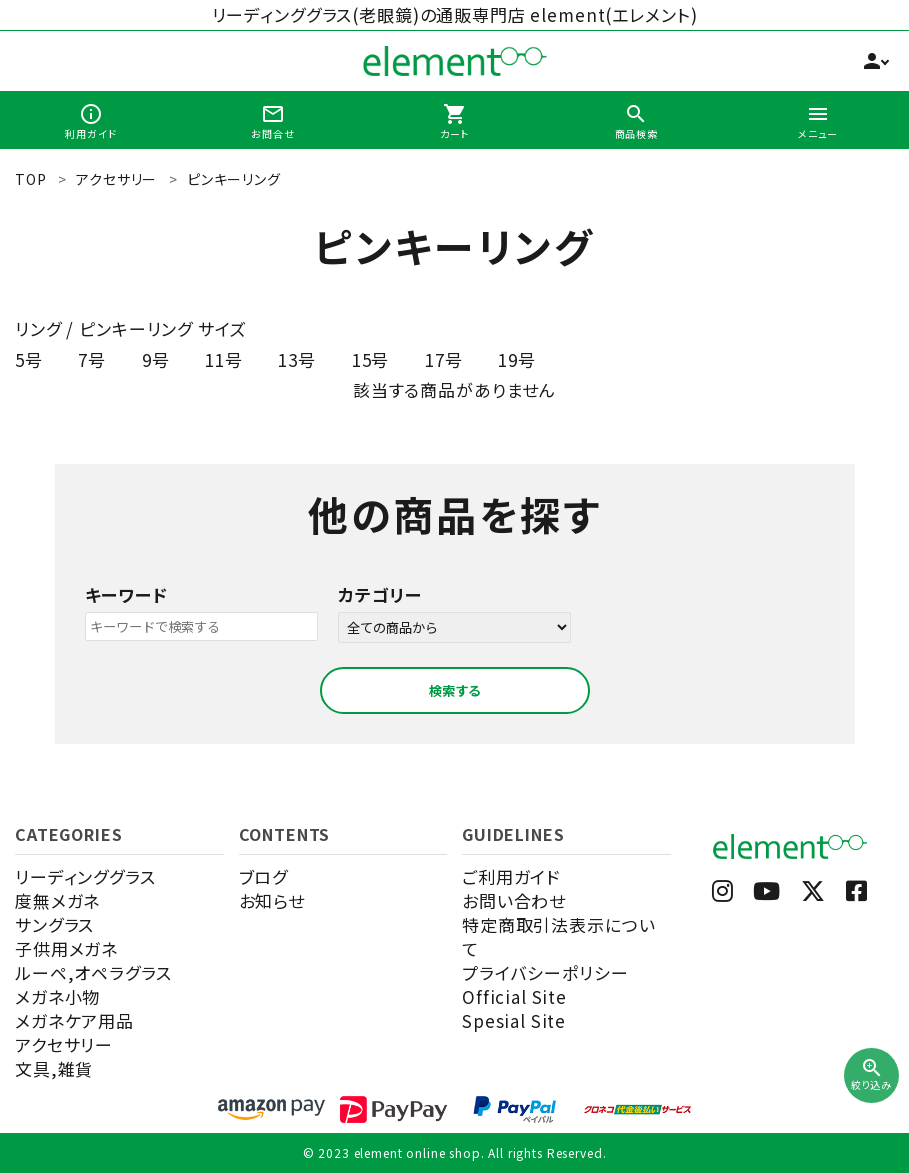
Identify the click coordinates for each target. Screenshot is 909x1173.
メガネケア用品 (74, 1020)
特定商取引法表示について (558, 936)
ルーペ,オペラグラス (93, 972)
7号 (92, 359)
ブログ (264, 876)
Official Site (514, 996)
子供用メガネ (66, 948)
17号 (444, 359)
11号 (224, 359)
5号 (29, 359)
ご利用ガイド (511, 876)
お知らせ (272, 900)
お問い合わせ (514, 900)
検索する (455, 690)
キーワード (126, 594)
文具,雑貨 (54, 1068)
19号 (517, 359)
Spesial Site (514, 1020)
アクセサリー (64, 1044)
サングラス (54, 924)
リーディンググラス (85, 876)
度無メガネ (57, 900)
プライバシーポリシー (545, 972)
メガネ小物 (57, 996)
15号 (371, 359)
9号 (156, 359)
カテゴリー (380, 594)
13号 (297, 359)
